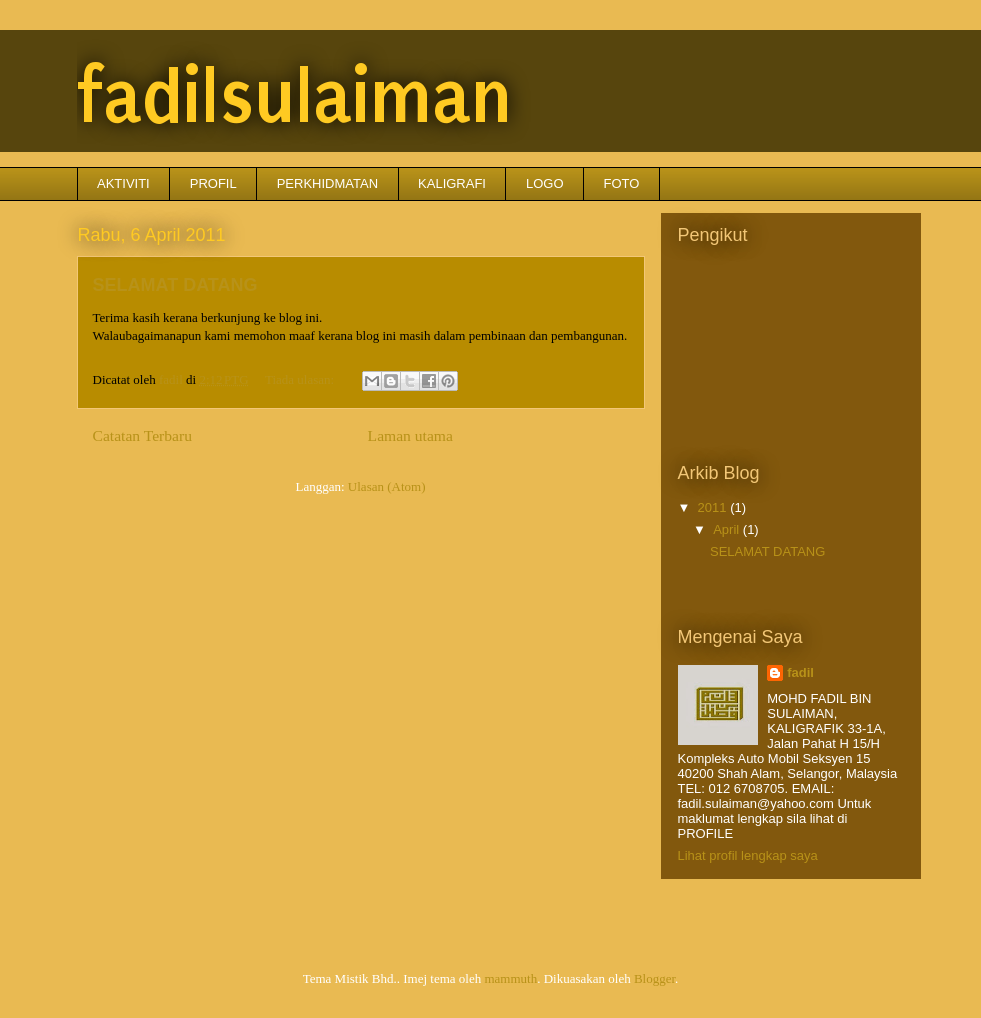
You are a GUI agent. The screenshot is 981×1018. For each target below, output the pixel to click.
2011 (714, 507)
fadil (800, 672)
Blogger (654, 978)
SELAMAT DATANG (175, 285)
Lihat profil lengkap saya (748, 855)
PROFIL (213, 183)
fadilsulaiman (294, 97)
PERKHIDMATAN (327, 183)
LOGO (545, 183)
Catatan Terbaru (143, 435)
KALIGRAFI (452, 183)
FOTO (622, 183)
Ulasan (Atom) (387, 486)
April (728, 529)
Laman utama (410, 435)
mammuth (510, 978)
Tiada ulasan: (301, 379)
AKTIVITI (123, 183)
